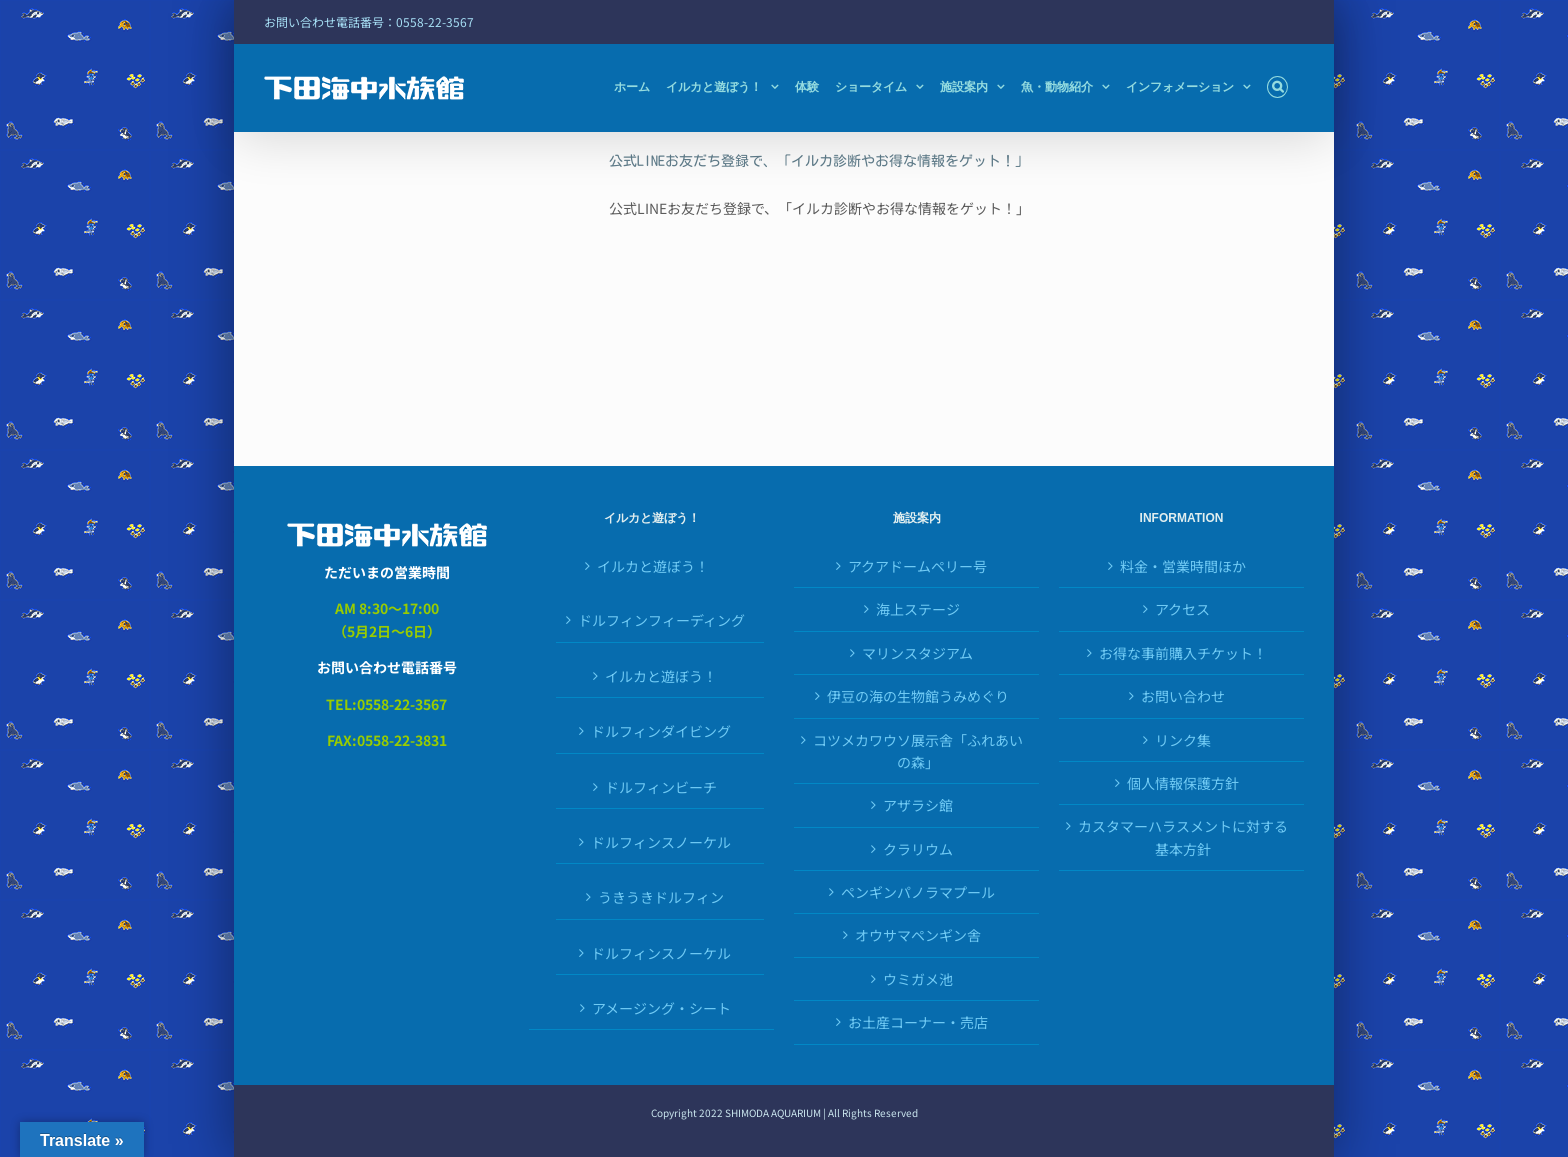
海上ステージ (918, 609)
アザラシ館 (918, 805)
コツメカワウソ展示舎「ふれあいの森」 (918, 751)
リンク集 (1183, 740)
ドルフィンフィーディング (661, 620)
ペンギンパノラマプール (918, 892)
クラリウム (918, 849)
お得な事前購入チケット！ (1183, 653)
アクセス (1182, 609)
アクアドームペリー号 (917, 566)
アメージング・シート (661, 1008)
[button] (1277, 87)
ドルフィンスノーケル (661, 953)
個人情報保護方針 (1183, 783)
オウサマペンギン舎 (918, 935)
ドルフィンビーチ (661, 787)
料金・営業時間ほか (1183, 566)
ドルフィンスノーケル (661, 842)
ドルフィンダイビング (661, 731)
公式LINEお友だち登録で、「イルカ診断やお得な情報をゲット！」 (819, 161)
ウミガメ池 (918, 979)
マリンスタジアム (917, 653)
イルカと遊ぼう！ (653, 566)
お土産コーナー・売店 (918, 1022)
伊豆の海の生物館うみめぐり (918, 696)
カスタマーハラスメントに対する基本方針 (1183, 837)
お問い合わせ (1183, 696)
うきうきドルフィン (661, 897)
